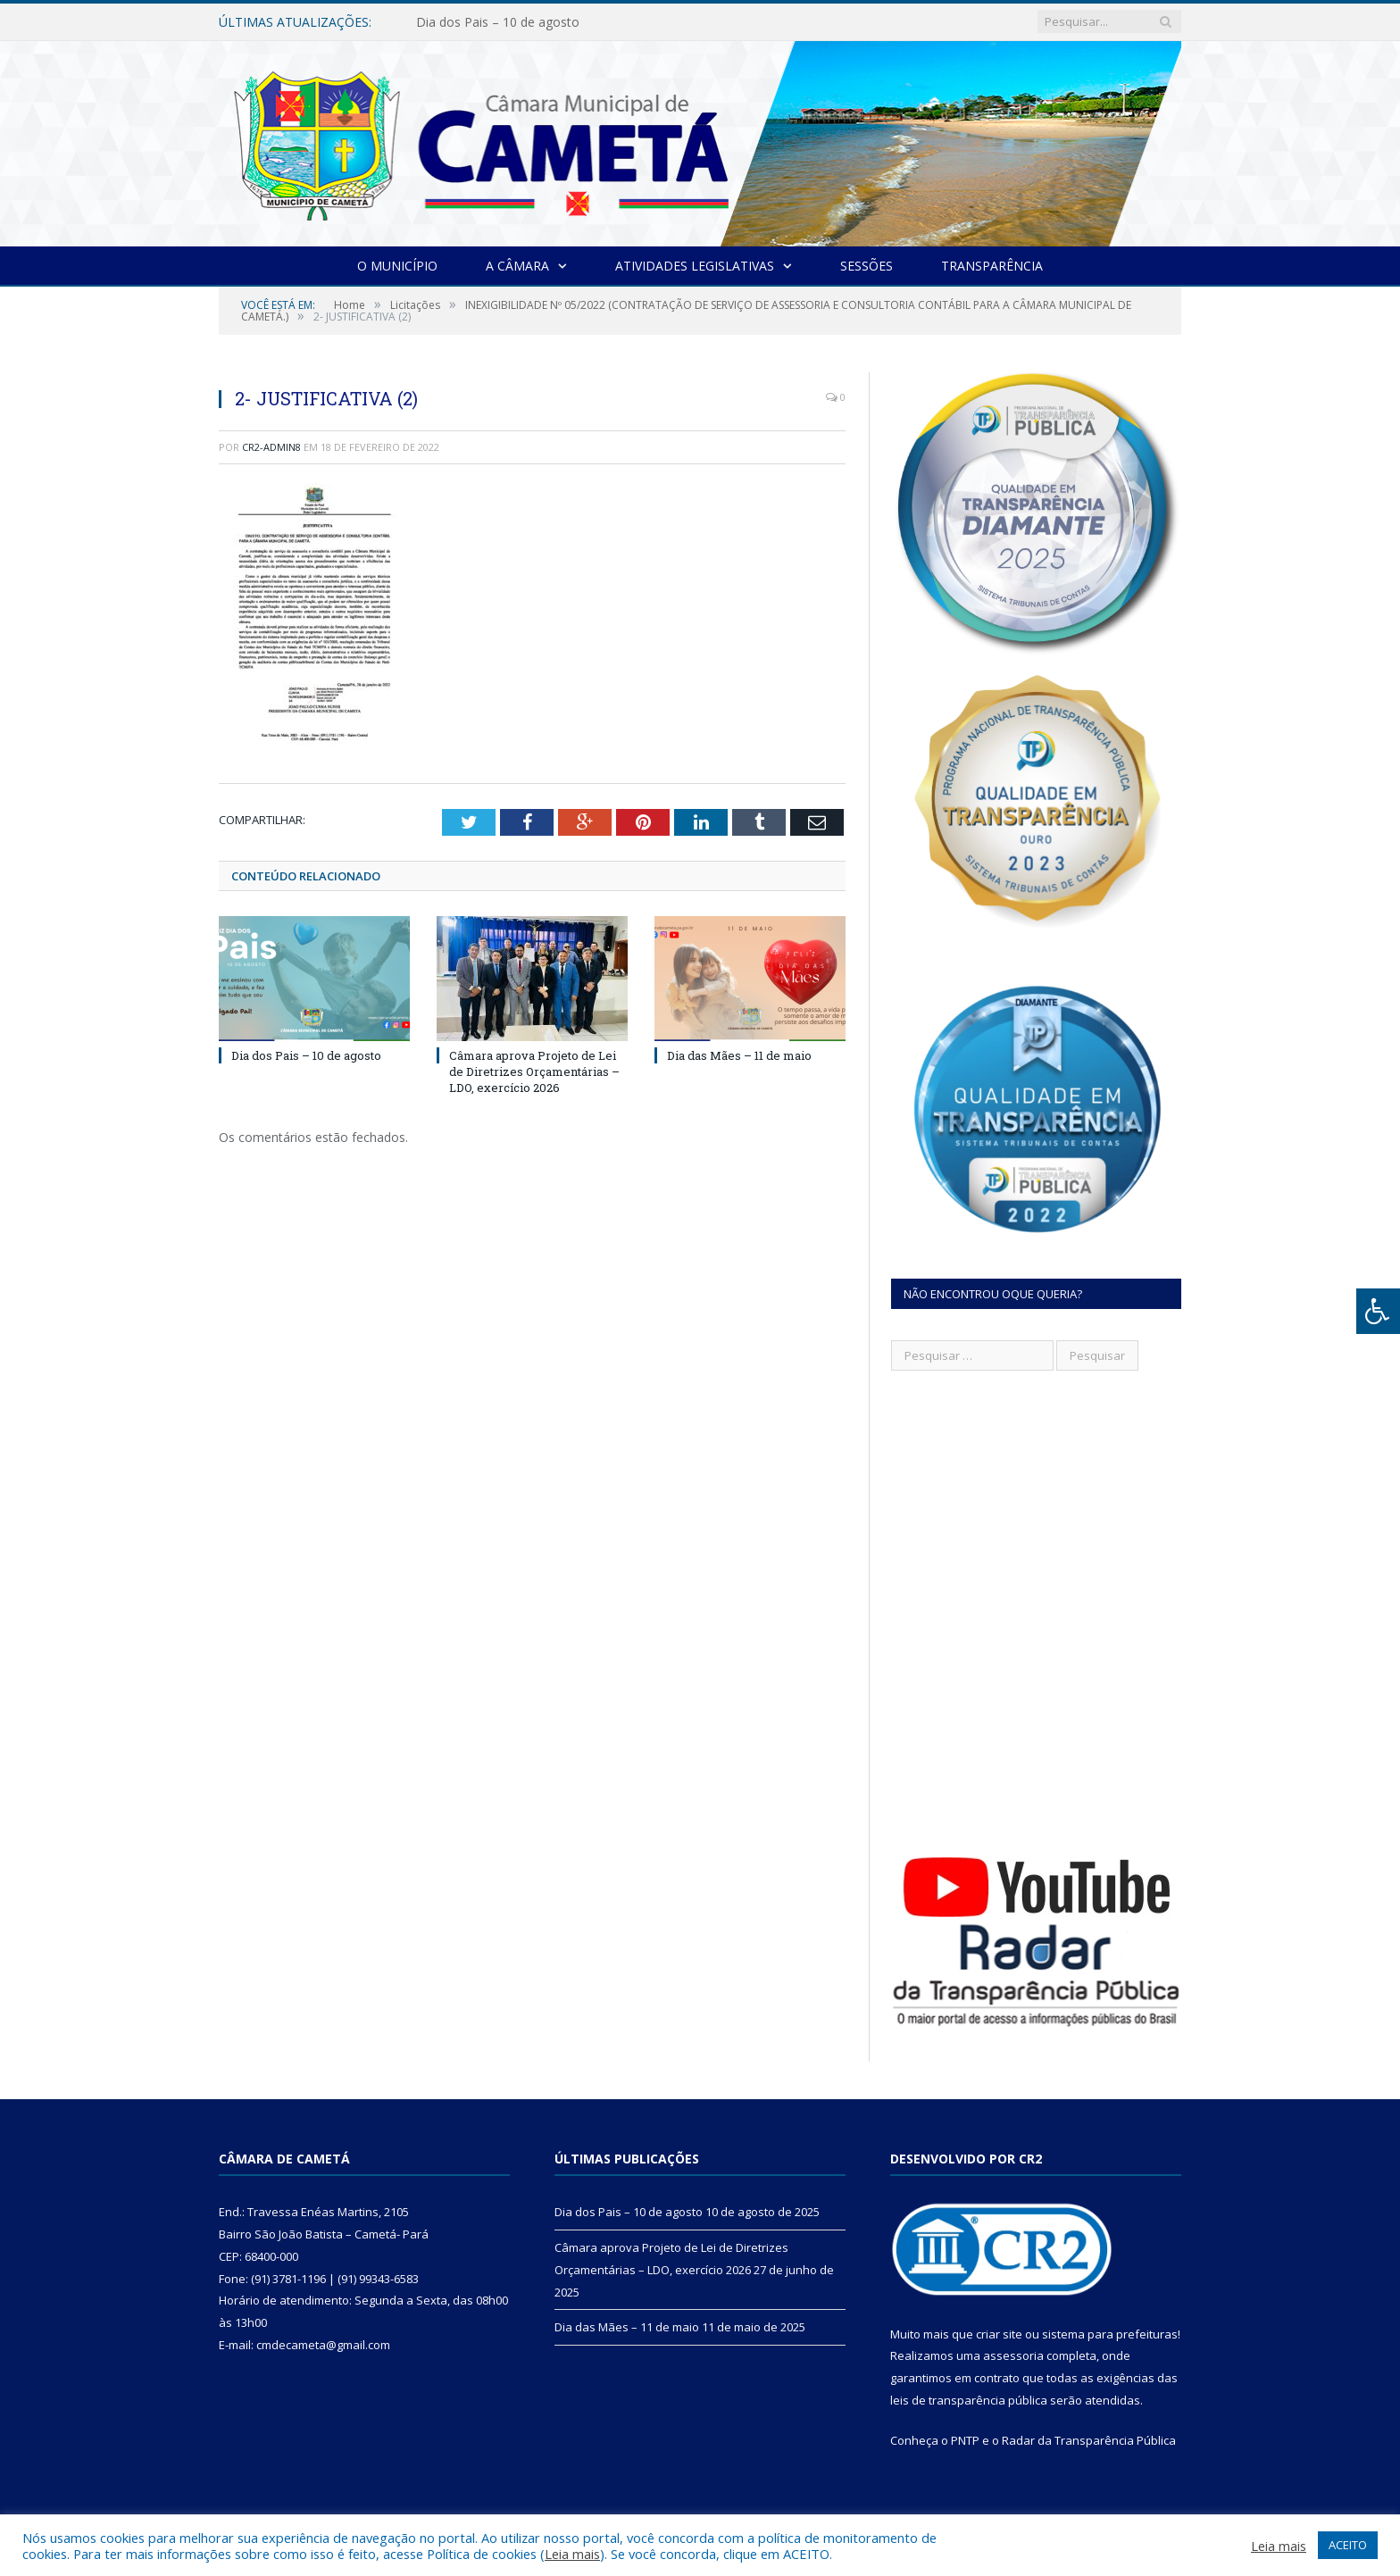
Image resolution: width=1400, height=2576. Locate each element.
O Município (397, 265)
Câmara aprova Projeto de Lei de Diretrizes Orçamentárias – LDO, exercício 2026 (534, 1071)
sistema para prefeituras (1110, 2334)
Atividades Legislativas (694, 265)
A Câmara (517, 265)
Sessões (866, 265)
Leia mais (572, 2554)
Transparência (992, 265)
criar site (999, 2334)
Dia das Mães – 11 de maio (739, 1055)
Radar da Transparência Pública (1089, 2440)
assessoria (1013, 2355)
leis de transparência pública (968, 2400)
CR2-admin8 (271, 447)
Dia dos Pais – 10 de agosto (497, 22)
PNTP (965, 2440)
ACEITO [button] (1348, 2545)
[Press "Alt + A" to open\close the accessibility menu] (1378, 1311)
